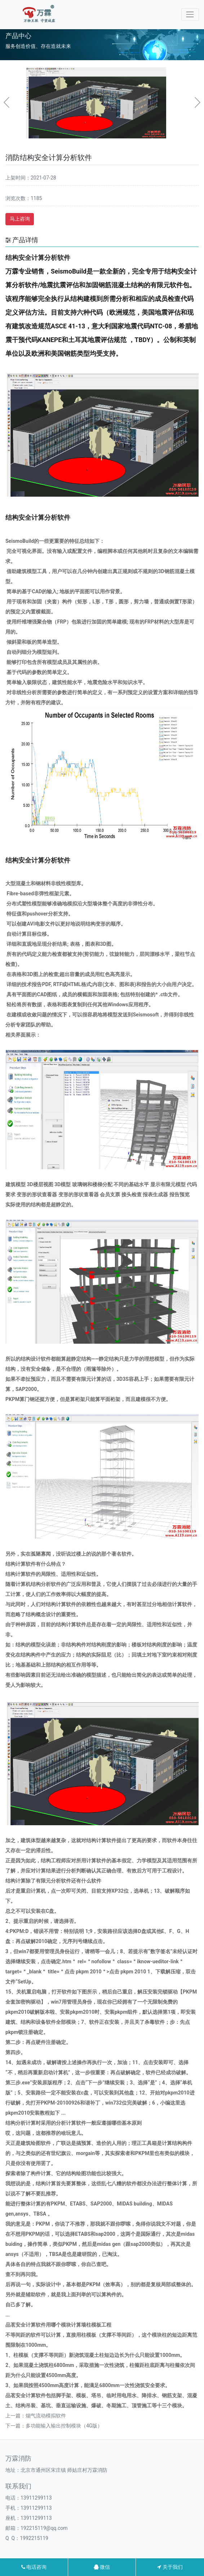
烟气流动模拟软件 (46, 2415)
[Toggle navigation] (190, 14)
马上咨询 (20, 219)
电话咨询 (33, 2567)
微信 (102, 2567)
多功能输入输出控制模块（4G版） (64, 2426)
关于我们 (169, 2567)
